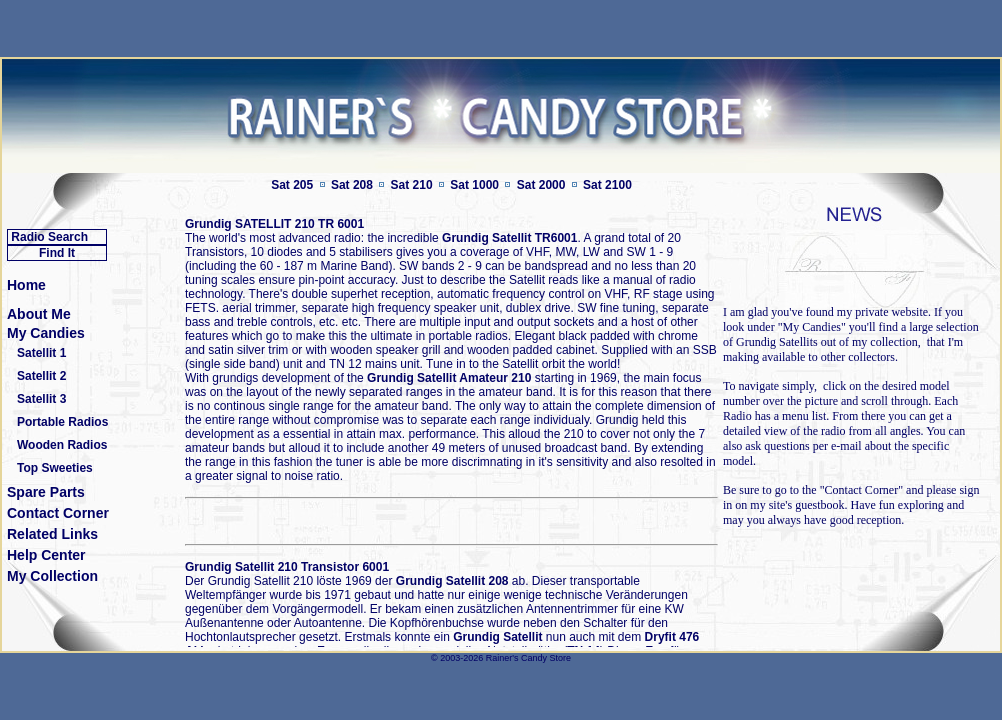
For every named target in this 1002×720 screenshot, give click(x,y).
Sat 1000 (474, 185)
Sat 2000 (541, 185)
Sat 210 (412, 185)
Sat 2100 (607, 185)
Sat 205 (292, 185)
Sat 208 (352, 185)
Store (560, 658)
